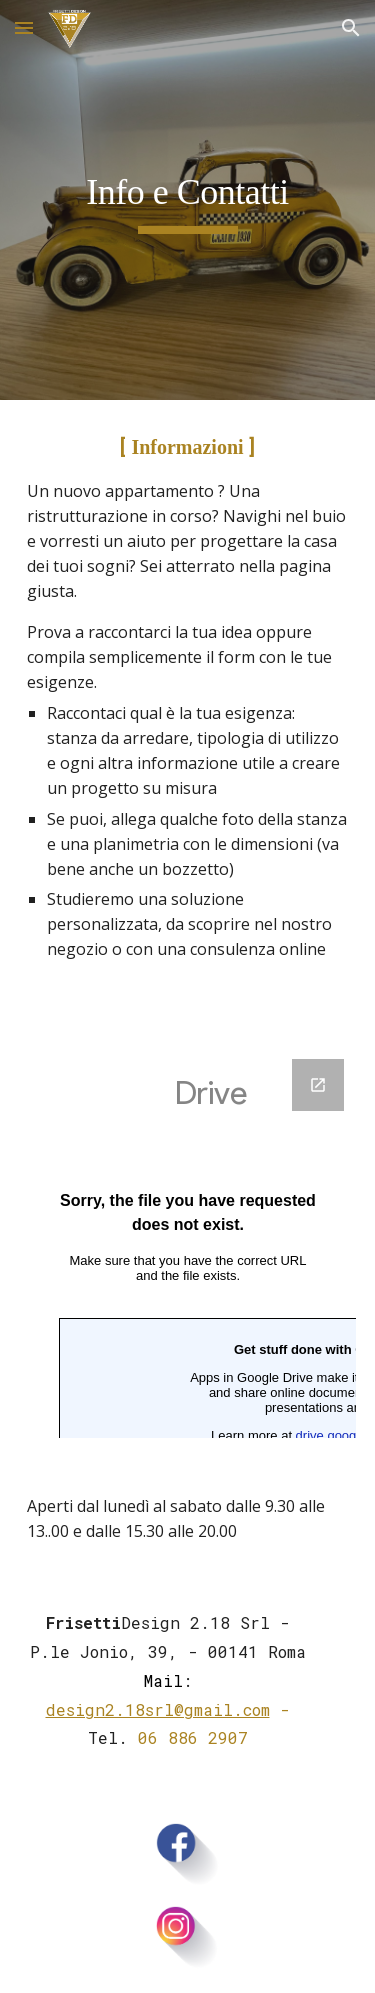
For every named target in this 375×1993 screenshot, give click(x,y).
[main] (188, 200)
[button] (24, 27)
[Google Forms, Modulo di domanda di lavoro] (188, 1248)
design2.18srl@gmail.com (158, 1709)
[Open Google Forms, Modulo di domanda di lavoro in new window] (318, 1085)
